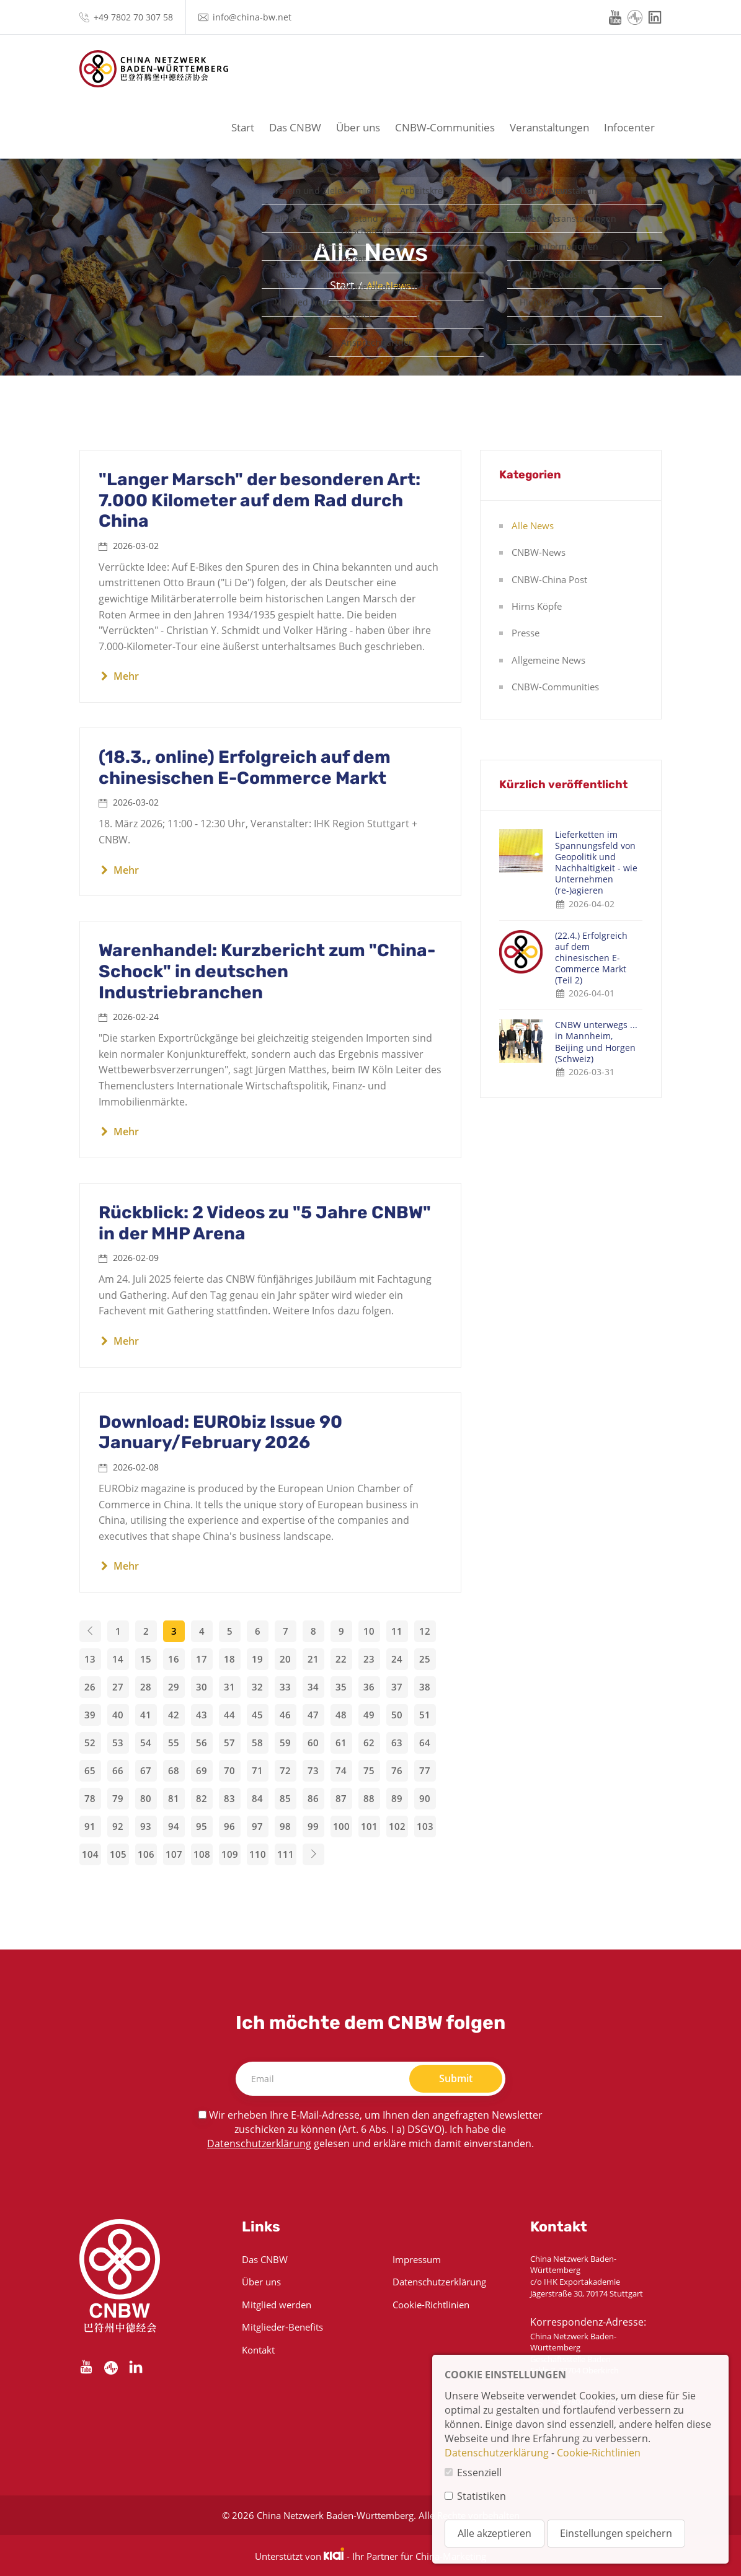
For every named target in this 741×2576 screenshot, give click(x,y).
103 (425, 1826)
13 (89, 1659)
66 (117, 1770)
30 (201, 1687)
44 (229, 1714)
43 (201, 1714)
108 (201, 1854)
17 (201, 1659)
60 (313, 1742)
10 (369, 1631)
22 (341, 1659)
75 (369, 1770)
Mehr (119, 676)
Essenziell (479, 2472)
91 (89, 1826)
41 (145, 1714)
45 (257, 1714)
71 (257, 1770)
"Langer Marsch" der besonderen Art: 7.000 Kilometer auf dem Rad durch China (259, 500)
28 (145, 1687)
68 (173, 1770)
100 (341, 1826)
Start (242, 127)
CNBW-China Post (549, 579)
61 (341, 1742)
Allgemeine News (548, 660)
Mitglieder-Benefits (282, 2327)
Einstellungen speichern (616, 2533)
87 (341, 1798)
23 (369, 1659)
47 (313, 1714)
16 (173, 1659)
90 (424, 1798)
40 (117, 1714)
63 (396, 1742)
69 (201, 1770)
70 (229, 1770)
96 (229, 1826)
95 (201, 1826)
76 (396, 1770)
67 (145, 1770)
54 (145, 1742)
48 (341, 1714)
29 (173, 1687)
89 (396, 1798)
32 (257, 1687)
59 (285, 1742)
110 (257, 1854)
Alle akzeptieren (494, 2533)
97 (257, 1826)
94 (173, 1826)
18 (229, 1659)
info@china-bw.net (252, 17)
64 (424, 1742)
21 (313, 1659)
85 (285, 1798)
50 (396, 1714)
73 (313, 1770)
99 (313, 1826)
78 (89, 1798)
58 (257, 1742)
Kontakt (258, 2350)
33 (285, 1687)
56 (201, 1742)
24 (396, 1659)
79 (117, 1798)
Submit (456, 2078)
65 (89, 1770)
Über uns (358, 127)
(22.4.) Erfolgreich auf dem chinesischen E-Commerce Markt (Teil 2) (591, 958)
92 (117, 1826)
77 (424, 1770)
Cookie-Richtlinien (431, 2304)
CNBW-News (539, 552)
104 (90, 1854)
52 (89, 1742)
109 (229, 1854)
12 (424, 1631)
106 (146, 1854)
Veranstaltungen (549, 127)
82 (201, 1798)
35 (341, 1687)
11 (396, 1631)
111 (285, 1854)
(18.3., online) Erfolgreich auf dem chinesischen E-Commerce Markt (245, 767)
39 (89, 1714)
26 (89, 1687)
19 (257, 1659)
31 (229, 1687)
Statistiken (481, 2496)
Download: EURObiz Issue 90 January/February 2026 (220, 1432)
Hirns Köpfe (537, 606)
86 (313, 1798)
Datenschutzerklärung (259, 2143)
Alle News (533, 525)
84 (257, 1798)
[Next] (313, 1854)
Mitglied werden (276, 2304)
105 (118, 1854)
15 (145, 1659)
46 (285, 1714)
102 (397, 1826)
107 (174, 1854)
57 (229, 1742)
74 (341, 1770)
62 (369, 1742)
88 (369, 1798)
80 (145, 1798)
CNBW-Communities (445, 127)
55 (173, 1742)
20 (285, 1659)
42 (173, 1714)
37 (396, 1687)
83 (229, 1798)
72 (285, 1770)
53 (117, 1742)
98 (285, 1826)
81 (173, 1798)
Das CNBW (295, 127)
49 (369, 1714)
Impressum (417, 2259)
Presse (525, 632)
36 (369, 1687)
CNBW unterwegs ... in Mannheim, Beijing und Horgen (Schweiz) (596, 1042)
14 (117, 1659)
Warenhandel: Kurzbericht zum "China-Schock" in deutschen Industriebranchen (267, 971)
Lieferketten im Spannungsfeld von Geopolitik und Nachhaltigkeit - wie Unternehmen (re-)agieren (596, 863)
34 (313, 1687)
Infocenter (629, 127)
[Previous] (90, 1631)
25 (424, 1659)
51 (424, 1714)
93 (145, 1826)
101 (369, 1826)
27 (117, 1687)
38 (424, 1687)
